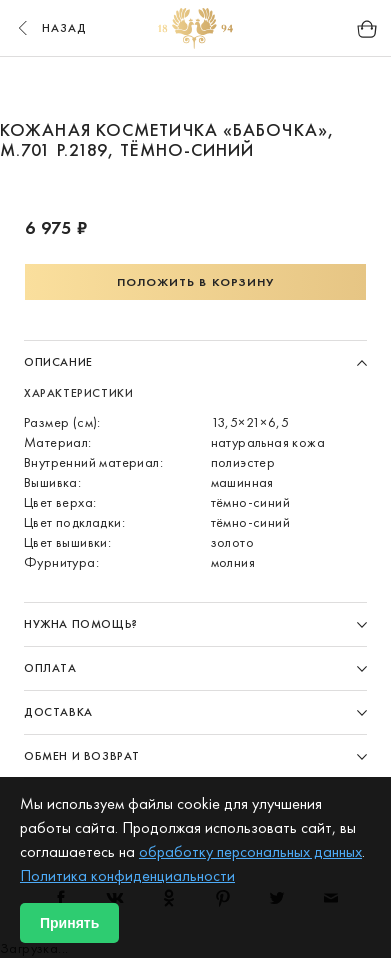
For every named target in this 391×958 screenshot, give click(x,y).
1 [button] (120, 88)
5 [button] (272, 88)
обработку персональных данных (250, 851)
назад (50, 28)
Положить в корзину (196, 282)
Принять (69, 923)
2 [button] (158, 88)
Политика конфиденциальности (127, 875)
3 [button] (196, 88)
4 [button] (234, 88)
